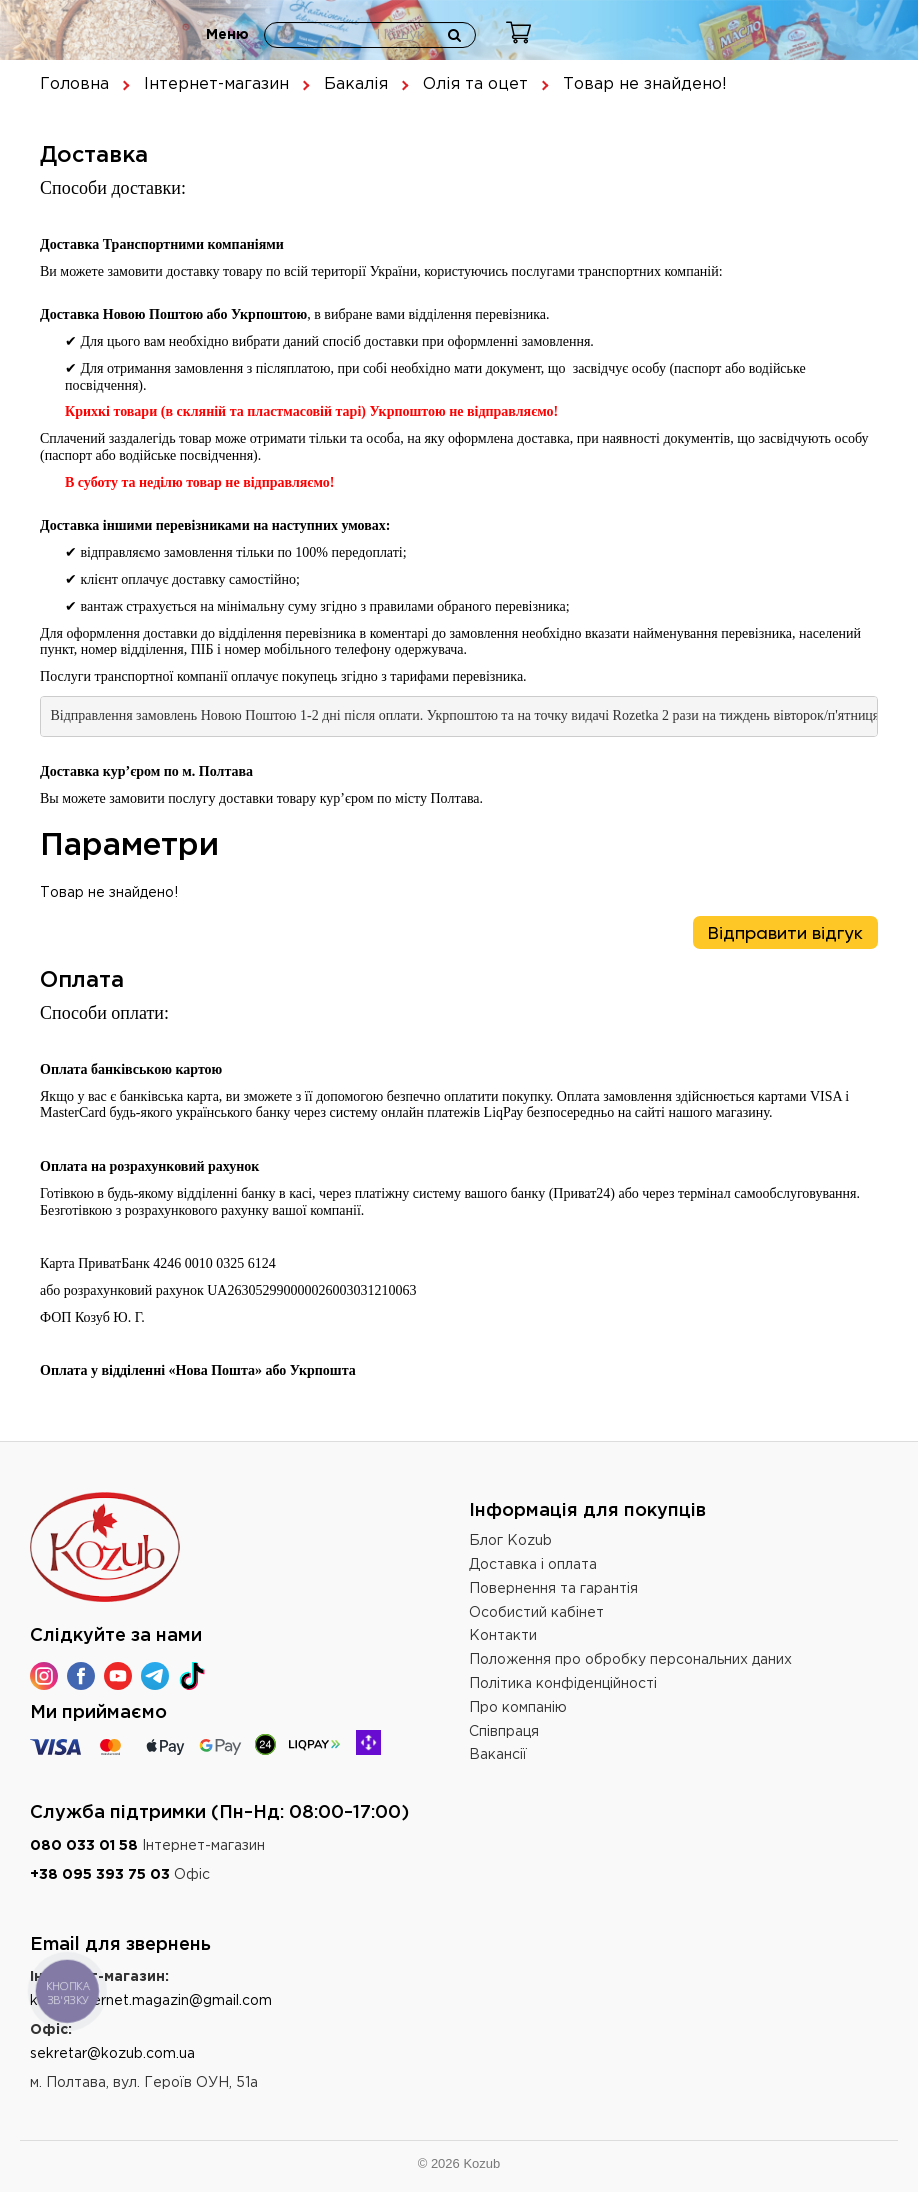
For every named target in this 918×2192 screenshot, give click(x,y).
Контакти (503, 1636)
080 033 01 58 (84, 1846)
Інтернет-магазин (216, 84)
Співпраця (504, 1732)
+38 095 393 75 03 (100, 1875)
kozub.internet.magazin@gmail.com (151, 2001)
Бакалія (356, 84)
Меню (227, 35)
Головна (74, 84)
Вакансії (498, 1755)
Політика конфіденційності (563, 1684)
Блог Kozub (510, 1541)
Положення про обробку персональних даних (630, 1660)
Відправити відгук (785, 933)
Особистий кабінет (536, 1613)
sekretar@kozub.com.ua (112, 2054)
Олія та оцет (475, 84)
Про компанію (518, 1708)
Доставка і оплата (533, 1565)
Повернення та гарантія (553, 1589)
